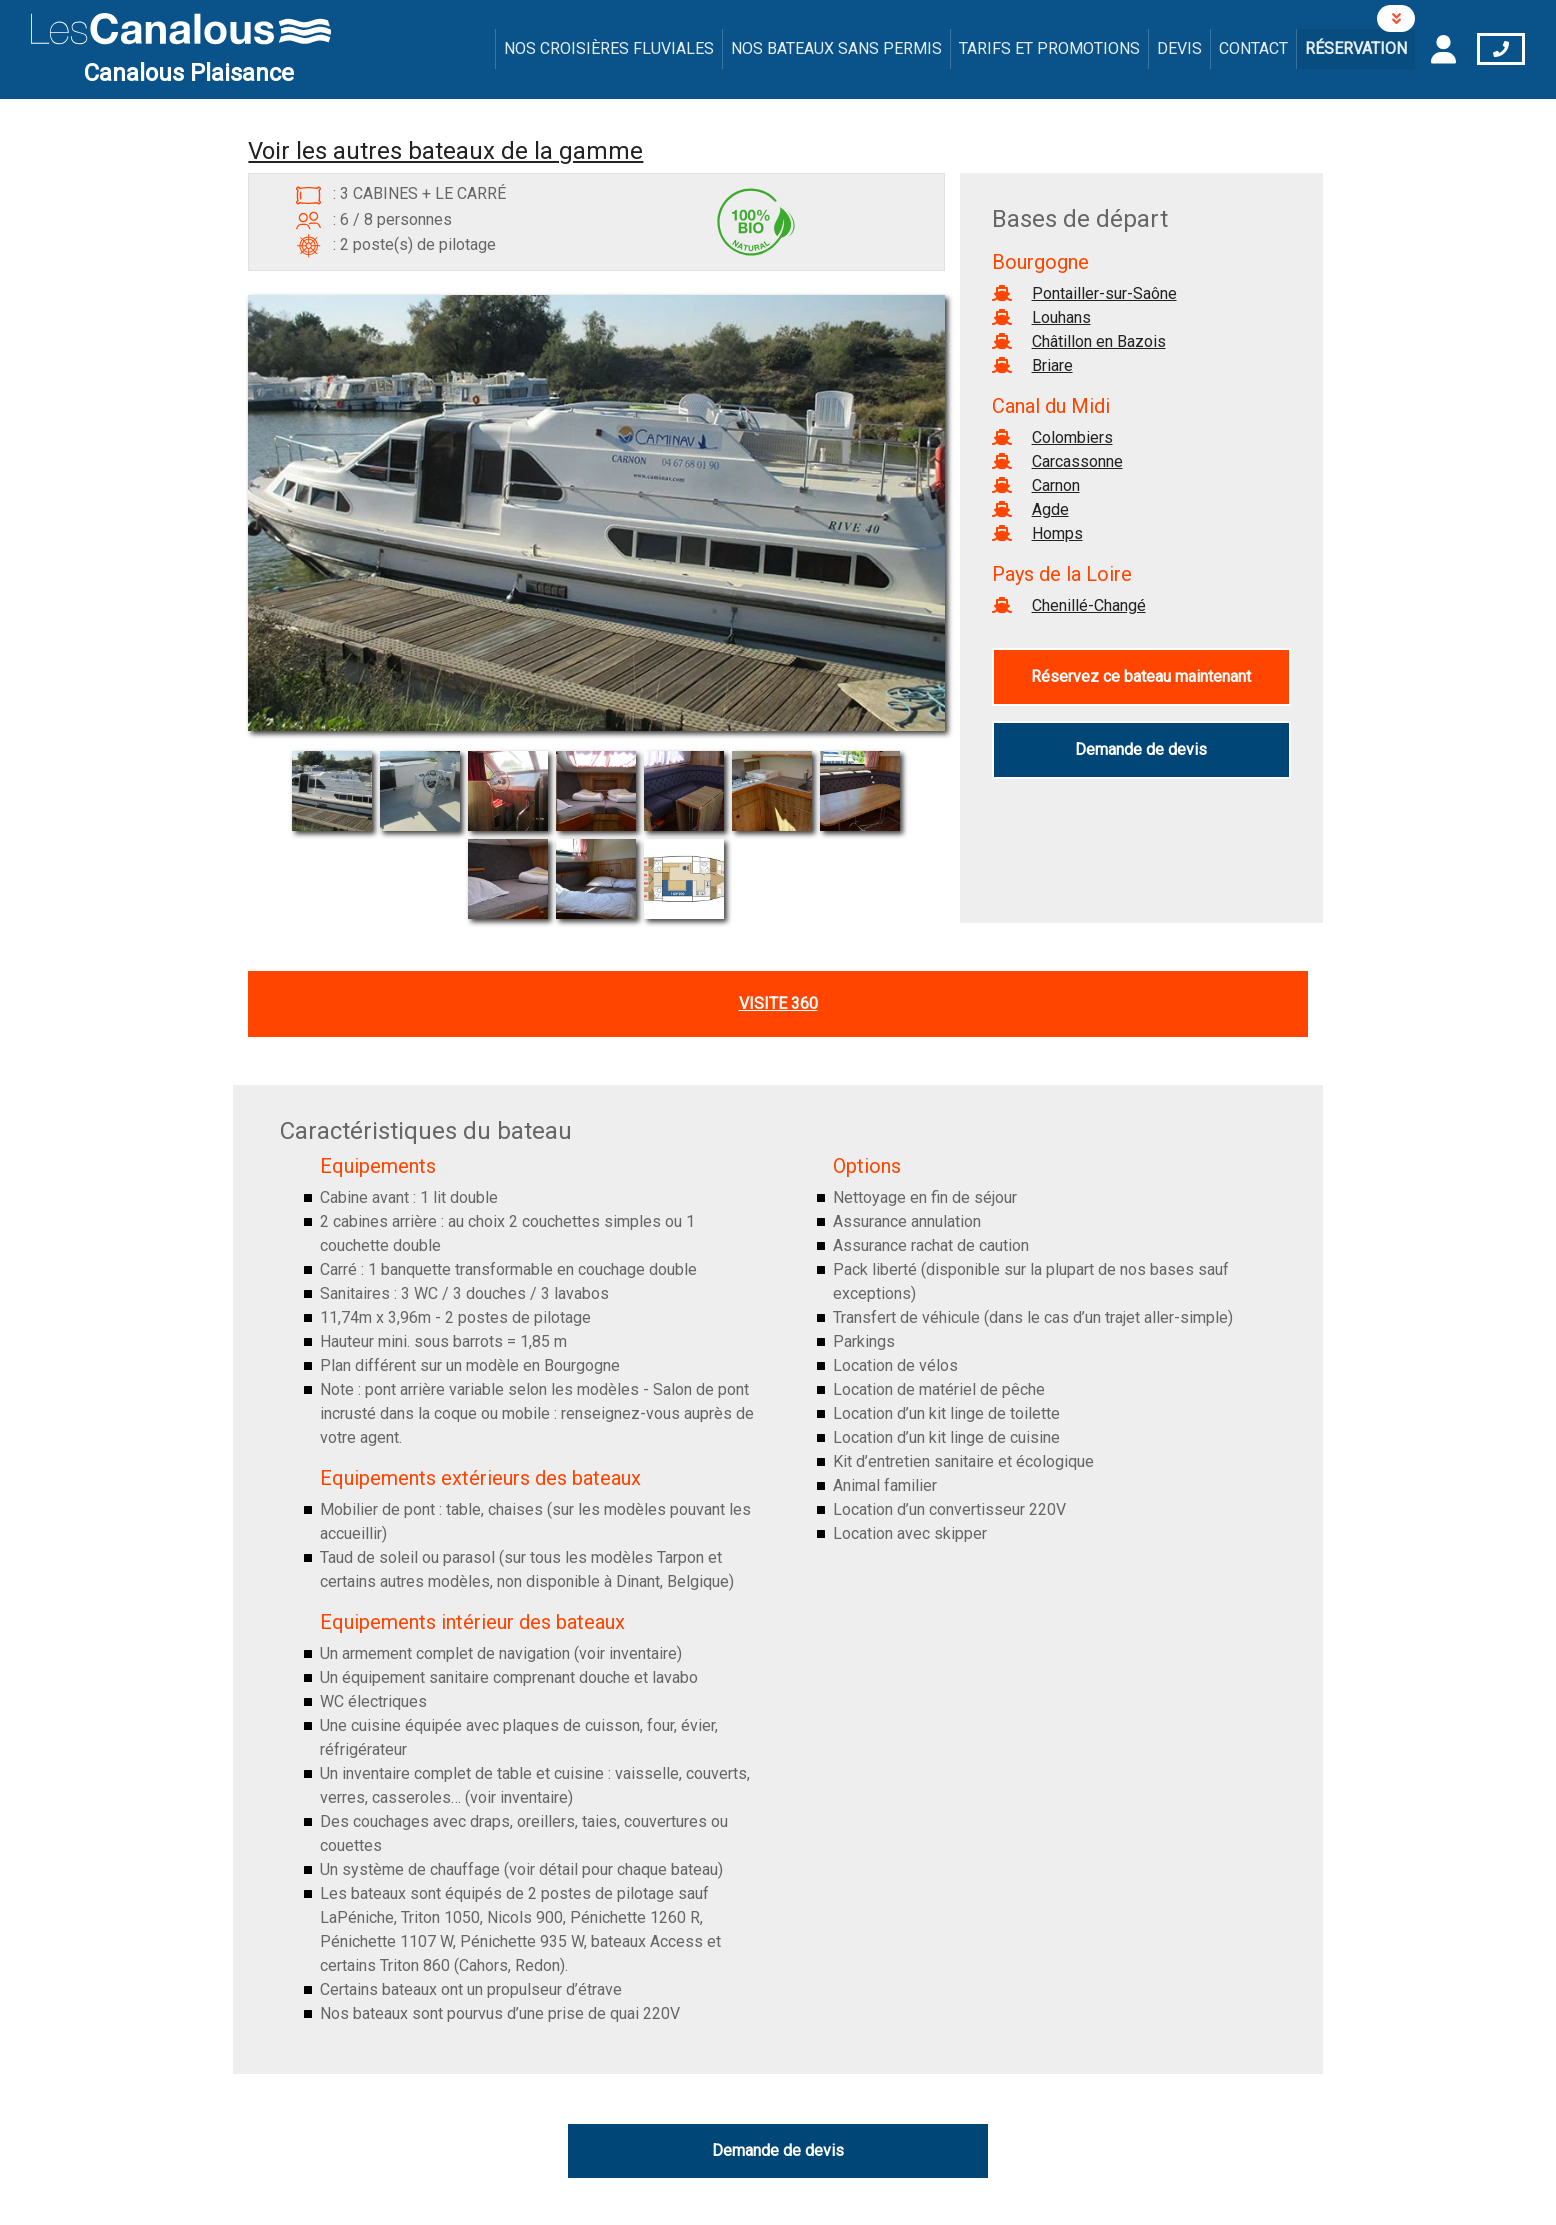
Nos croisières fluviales (609, 48)
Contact (1253, 48)
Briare (1052, 365)
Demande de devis (1141, 749)
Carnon (1056, 485)
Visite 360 (778, 1003)
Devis (1179, 48)
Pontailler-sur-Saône (1104, 293)
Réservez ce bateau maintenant (1141, 676)
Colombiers (1072, 437)
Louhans (1061, 317)
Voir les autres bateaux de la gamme (445, 151)
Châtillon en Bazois (1099, 341)
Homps (1057, 533)
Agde (1050, 509)
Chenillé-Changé (1089, 605)
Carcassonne (1077, 461)
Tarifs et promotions (1049, 48)
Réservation (1356, 48)
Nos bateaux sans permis (836, 48)
